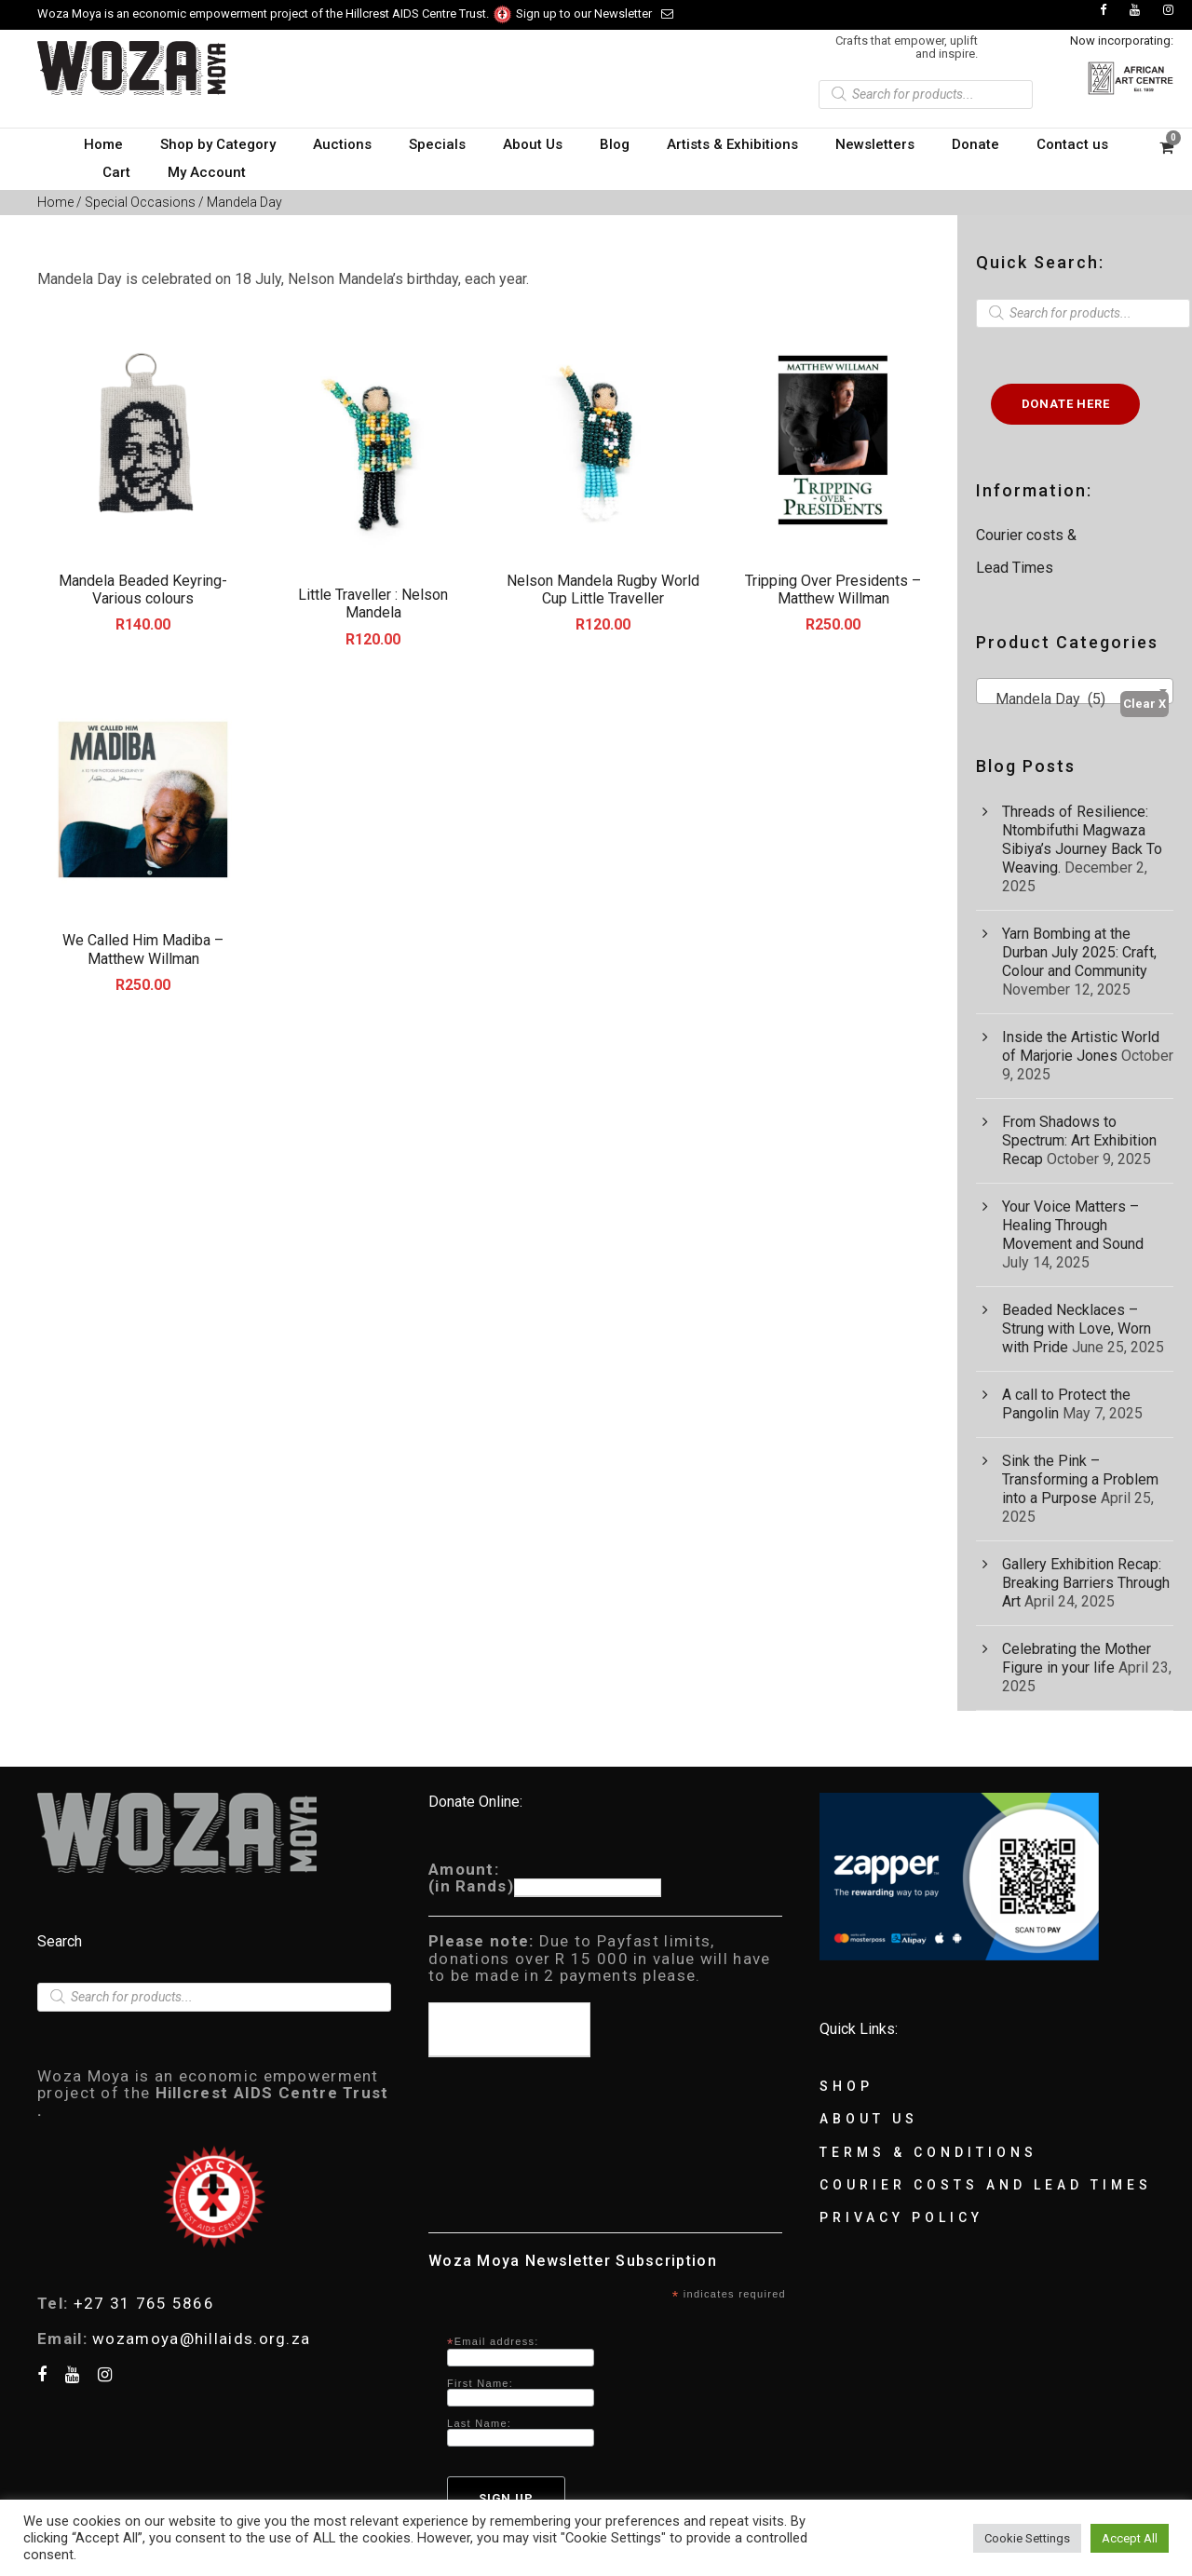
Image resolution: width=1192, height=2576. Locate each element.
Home (103, 144)
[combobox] (1074, 691)
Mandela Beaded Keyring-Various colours (143, 589)
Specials (437, 144)
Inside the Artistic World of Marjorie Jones (1080, 1046)
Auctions (342, 144)
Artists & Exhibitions (732, 144)
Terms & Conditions (928, 2152)
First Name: (480, 2383)
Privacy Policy (901, 2217)
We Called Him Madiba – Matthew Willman (143, 949)
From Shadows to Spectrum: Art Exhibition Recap (1079, 1140)
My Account (207, 172)
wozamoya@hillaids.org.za (201, 2338)
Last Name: (479, 2423)
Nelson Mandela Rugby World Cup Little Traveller (603, 589)
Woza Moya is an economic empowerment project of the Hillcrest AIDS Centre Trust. (275, 13)
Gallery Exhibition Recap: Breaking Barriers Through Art (1086, 1582)
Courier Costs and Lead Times (986, 2184)
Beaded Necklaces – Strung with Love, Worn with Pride (1076, 1328)
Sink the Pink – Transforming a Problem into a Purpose (1080, 1479)
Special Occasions (140, 202)
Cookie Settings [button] (1027, 2538)
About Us (532, 144)
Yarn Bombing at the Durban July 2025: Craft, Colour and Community (1079, 952)
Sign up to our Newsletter (594, 13)
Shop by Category (218, 144)
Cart (116, 172)
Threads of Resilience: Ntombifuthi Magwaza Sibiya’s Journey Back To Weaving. (1082, 839)
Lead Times (1014, 567)
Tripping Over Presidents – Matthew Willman (833, 589)
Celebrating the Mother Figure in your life (1076, 1658)
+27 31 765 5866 (144, 2303)
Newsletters (874, 144)
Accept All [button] (1130, 2538)
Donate (975, 144)
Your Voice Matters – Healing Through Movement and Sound (1073, 1225)
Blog (615, 144)
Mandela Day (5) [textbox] (1044, 699)
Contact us (1072, 144)
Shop (847, 2086)
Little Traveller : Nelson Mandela (373, 603)
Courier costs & (1028, 535)
